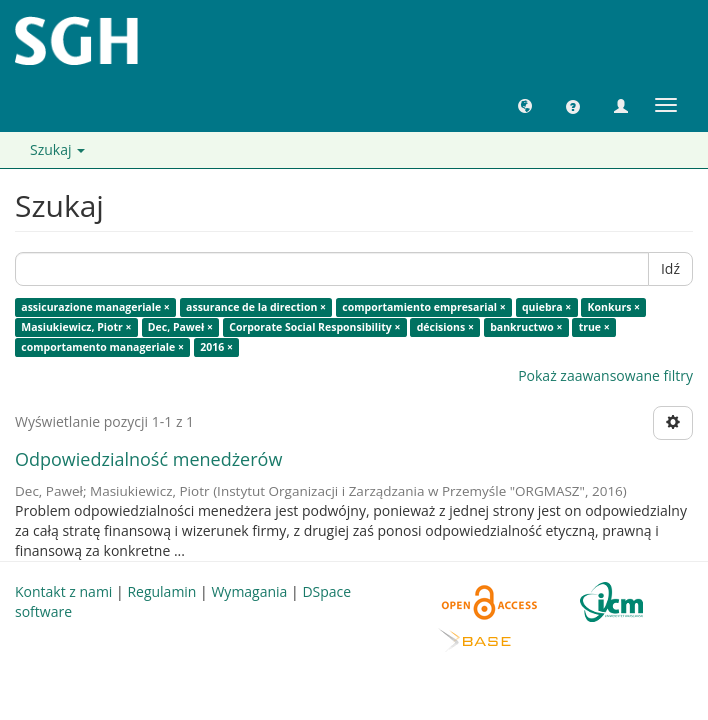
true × (594, 327)
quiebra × (546, 307)
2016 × (216, 347)
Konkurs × (614, 307)
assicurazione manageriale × (95, 307)
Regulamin (161, 591)
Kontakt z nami (63, 591)
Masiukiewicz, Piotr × (76, 327)
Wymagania (249, 591)
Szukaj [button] (57, 149)
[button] (525, 105)
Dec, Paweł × (180, 327)
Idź (670, 268)
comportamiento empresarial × (423, 307)
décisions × (445, 327)
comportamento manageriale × (102, 347)
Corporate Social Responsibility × (314, 327)
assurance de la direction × (256, 307)
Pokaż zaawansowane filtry (605, 375)
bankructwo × (526, 327)
